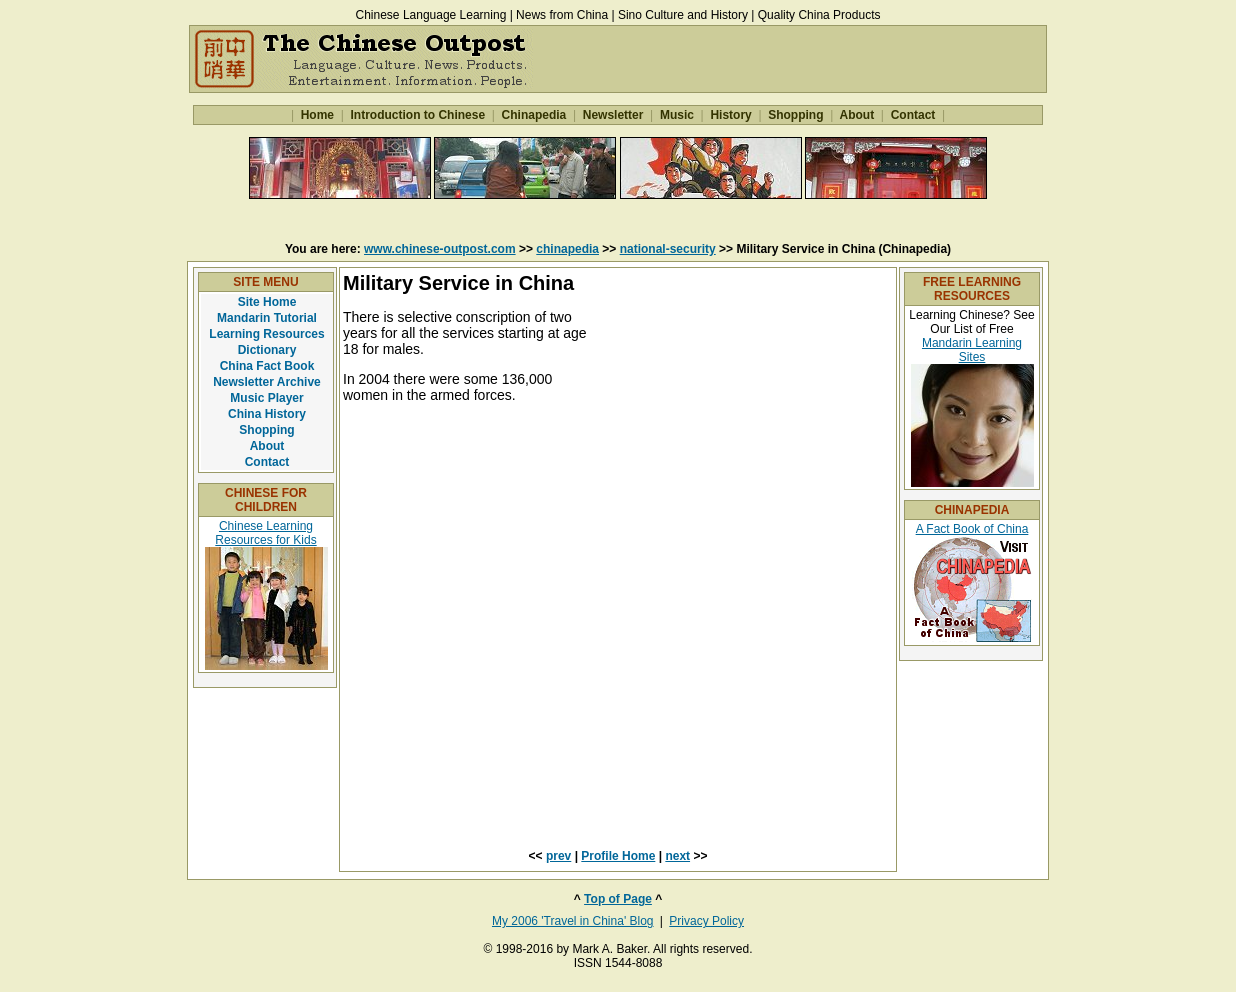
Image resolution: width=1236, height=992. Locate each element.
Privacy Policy (706, 921)
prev (558, 856)
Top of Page (618, 899)
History (731, 115)
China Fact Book (267, 366)
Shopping (796, 115)
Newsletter (612, 115)
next (677, 856)
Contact (912, 115)
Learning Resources (266, 334)
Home (317, 115)
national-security (668, 249)
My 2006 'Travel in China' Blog (573, 921)
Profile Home (618, 856)
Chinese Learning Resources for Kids (265, 533)
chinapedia (567, 249)
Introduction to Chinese (417, 115)
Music (677, 115)
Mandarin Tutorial (267, 318)
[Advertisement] (618, 219)
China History (267, 414)
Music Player (266, 398)
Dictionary (267, 350)
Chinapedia (533, 115)
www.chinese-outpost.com (440, 249)
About (857, 115)
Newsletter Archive (267, 382)
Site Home (267, 302)
